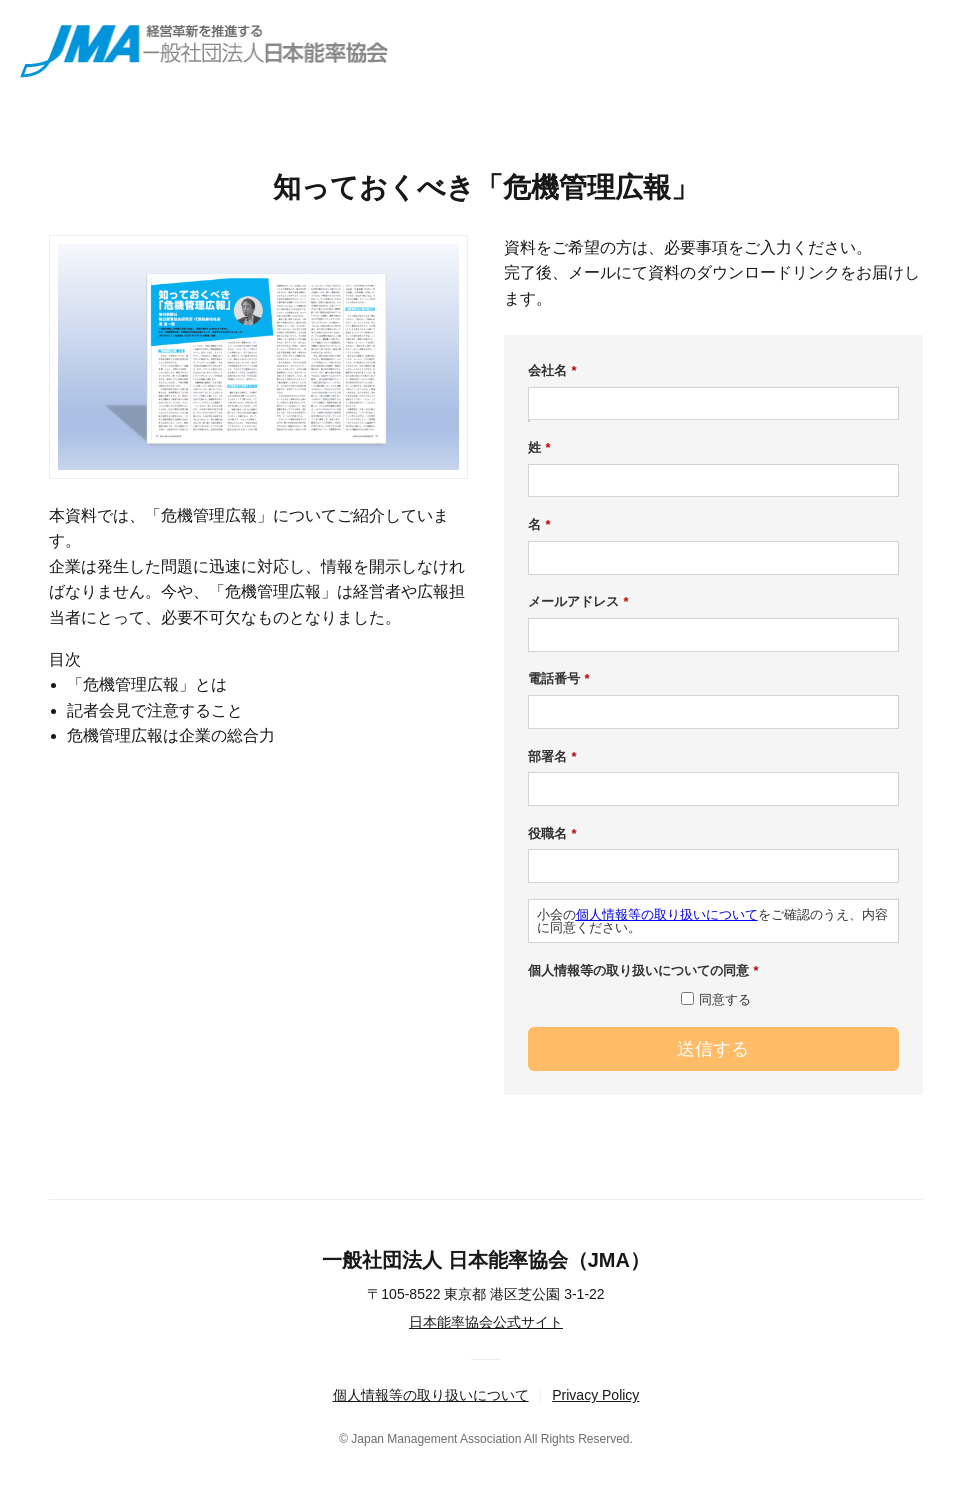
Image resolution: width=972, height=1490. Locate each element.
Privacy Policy (595, 1395)
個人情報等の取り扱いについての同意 (643, 971)
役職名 (552, 834)
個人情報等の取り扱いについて (667, 914)
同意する (725, 999)
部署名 (552, 757)
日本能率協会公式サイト (486, 1322)
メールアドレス (578, 602)
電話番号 (559, 679)
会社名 (552, 371)
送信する (713, 1049)
